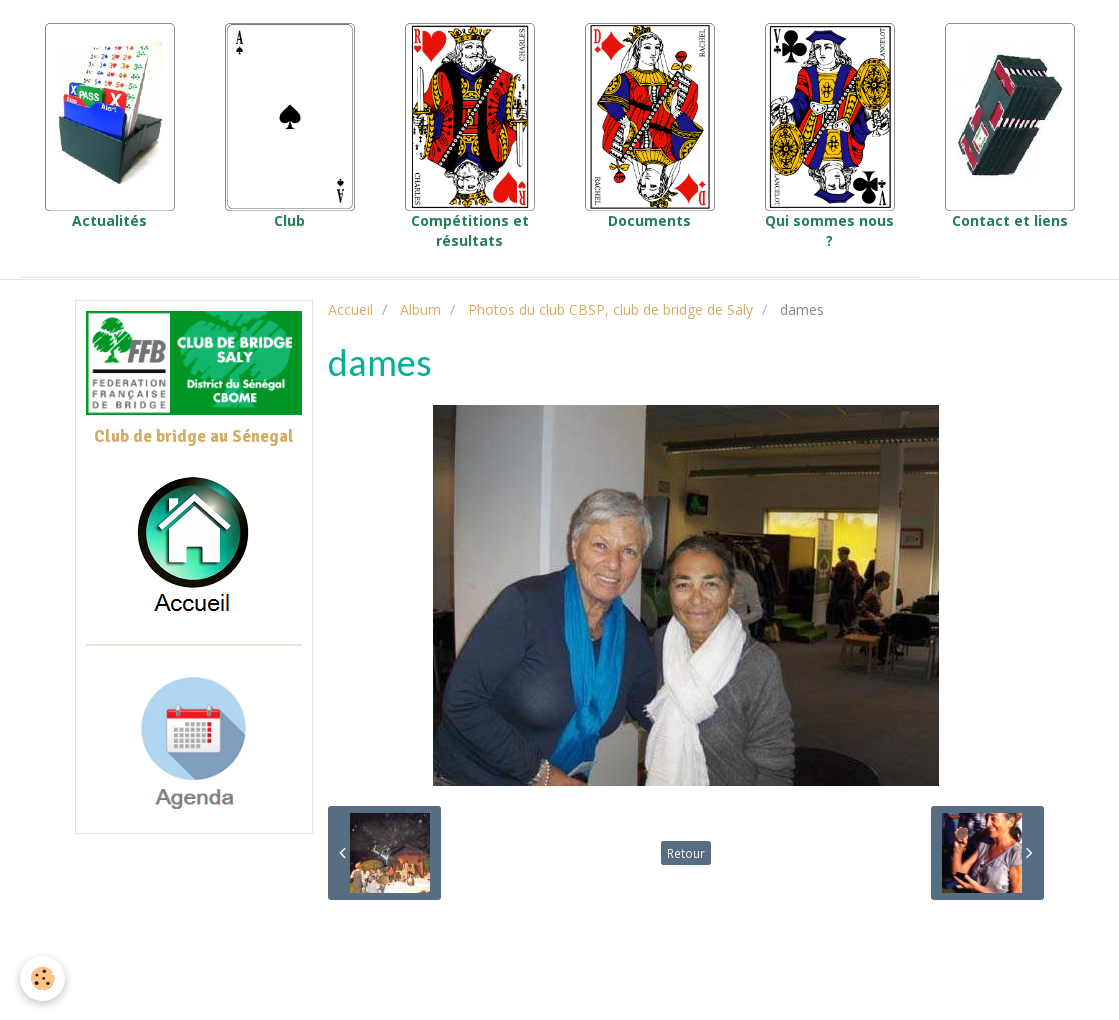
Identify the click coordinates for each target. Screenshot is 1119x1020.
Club (290, 126)
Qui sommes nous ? (830, 136)
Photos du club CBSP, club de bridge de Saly (610, 309)
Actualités (110, 126)
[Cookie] (42, 978)
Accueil (350, 309)
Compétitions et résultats (470, 136)
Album (420, 309)
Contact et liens (1010, 126)
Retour (686, 853)
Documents (650, 126)
